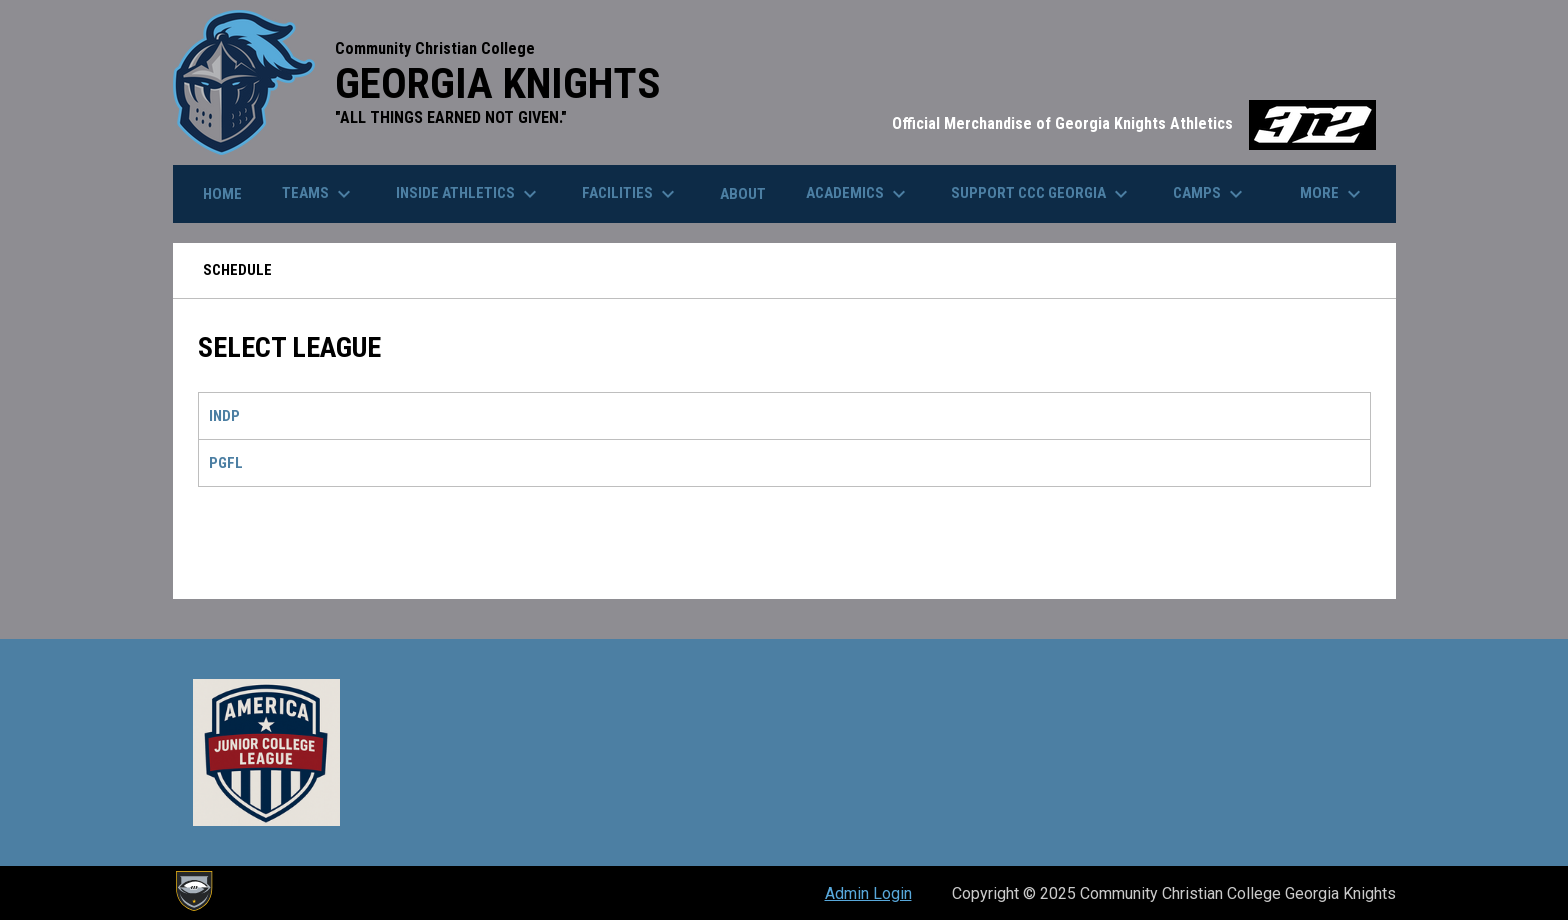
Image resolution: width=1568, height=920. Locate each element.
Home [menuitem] (222, 194)
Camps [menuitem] (1210, 194)
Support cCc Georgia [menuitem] (1042, 194)
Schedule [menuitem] (237, 270)
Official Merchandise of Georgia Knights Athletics (1134, 123)
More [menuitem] (1333, 194)
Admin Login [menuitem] (868, 893)
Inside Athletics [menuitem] (469, 194)
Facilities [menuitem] (631, 194)
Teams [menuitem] (319, 194)
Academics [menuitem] (858, 194)
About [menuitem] (743, 194)
